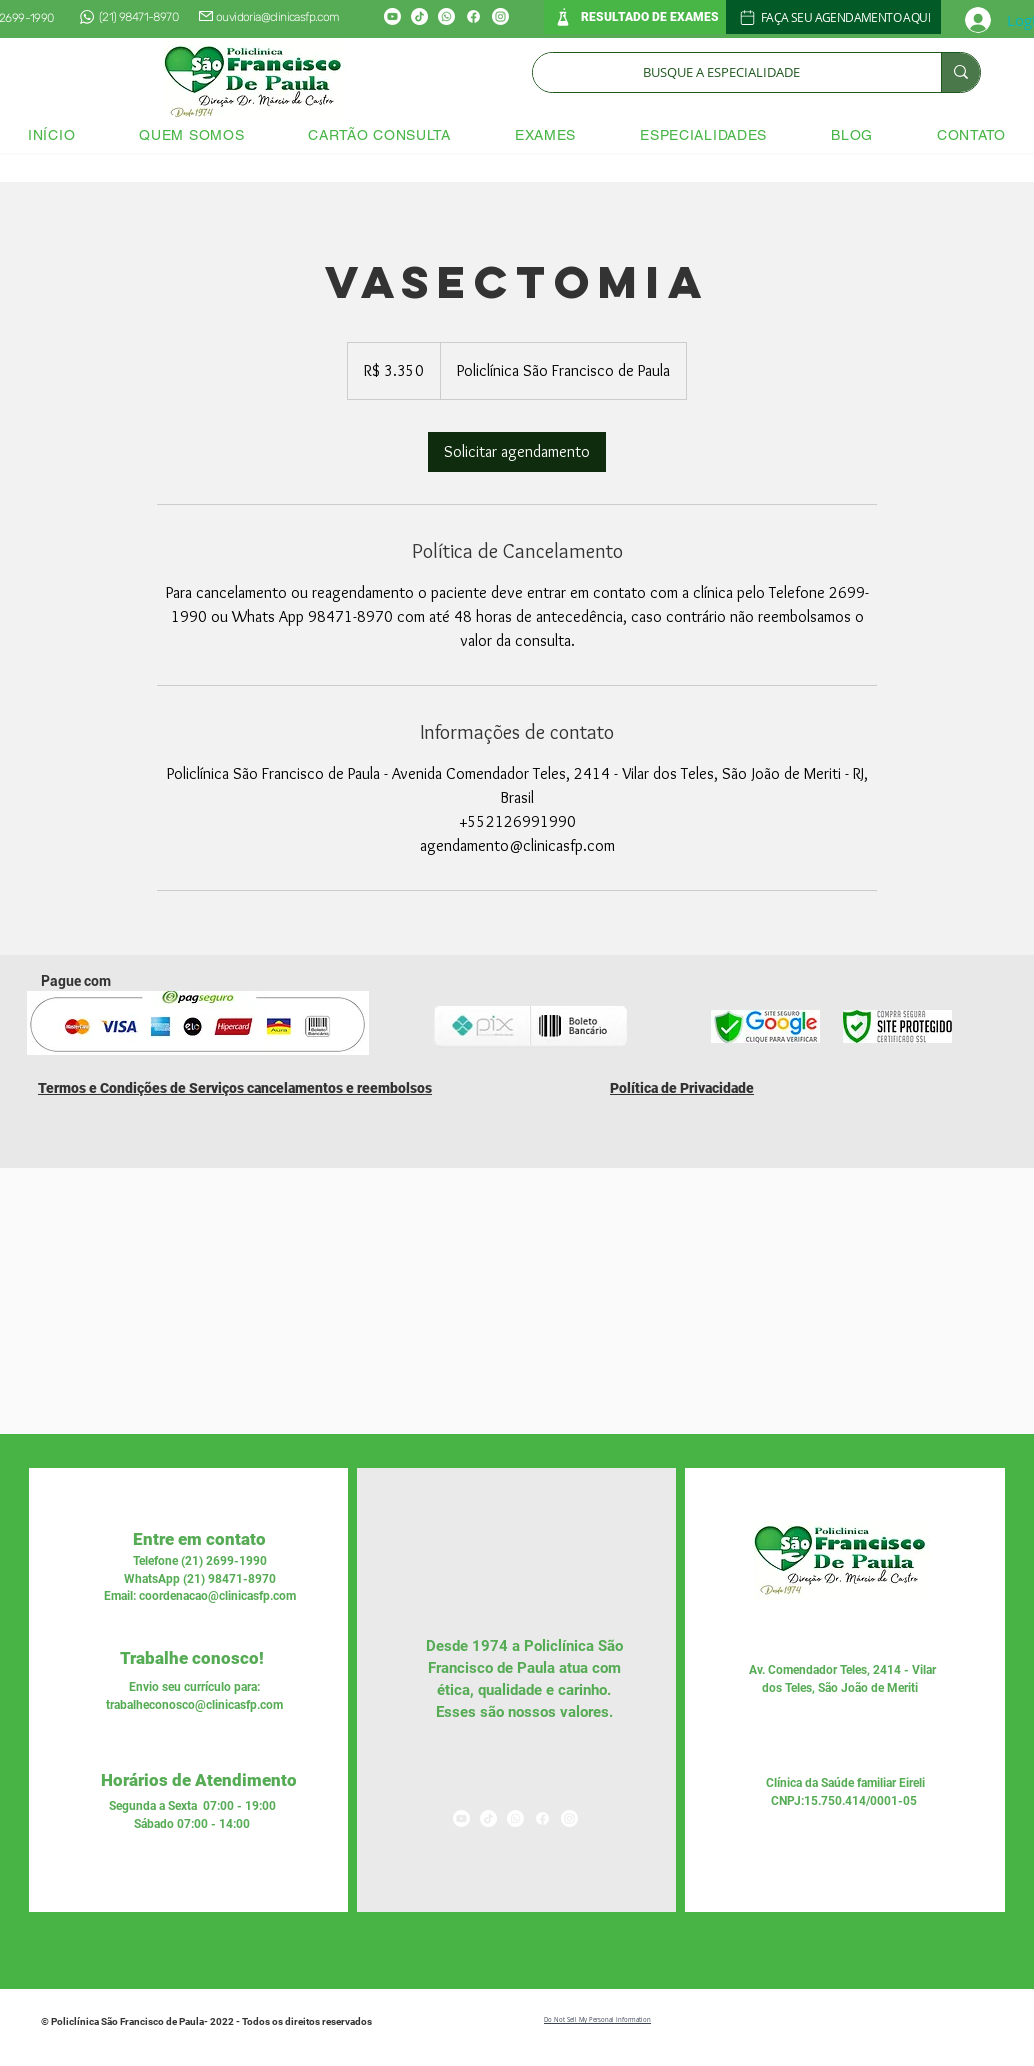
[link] (517, 452)
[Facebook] (473, 16)
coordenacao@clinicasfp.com (217, 1596)
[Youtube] (392, 16)
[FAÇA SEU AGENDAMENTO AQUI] (833, 17)
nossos (530, 1712)
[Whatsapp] (446, 16)
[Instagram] (500, 16)
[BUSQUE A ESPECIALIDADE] (722, 72)
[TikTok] (419, 16)
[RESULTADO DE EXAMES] (635, 17)
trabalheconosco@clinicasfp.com (194, 1705)
